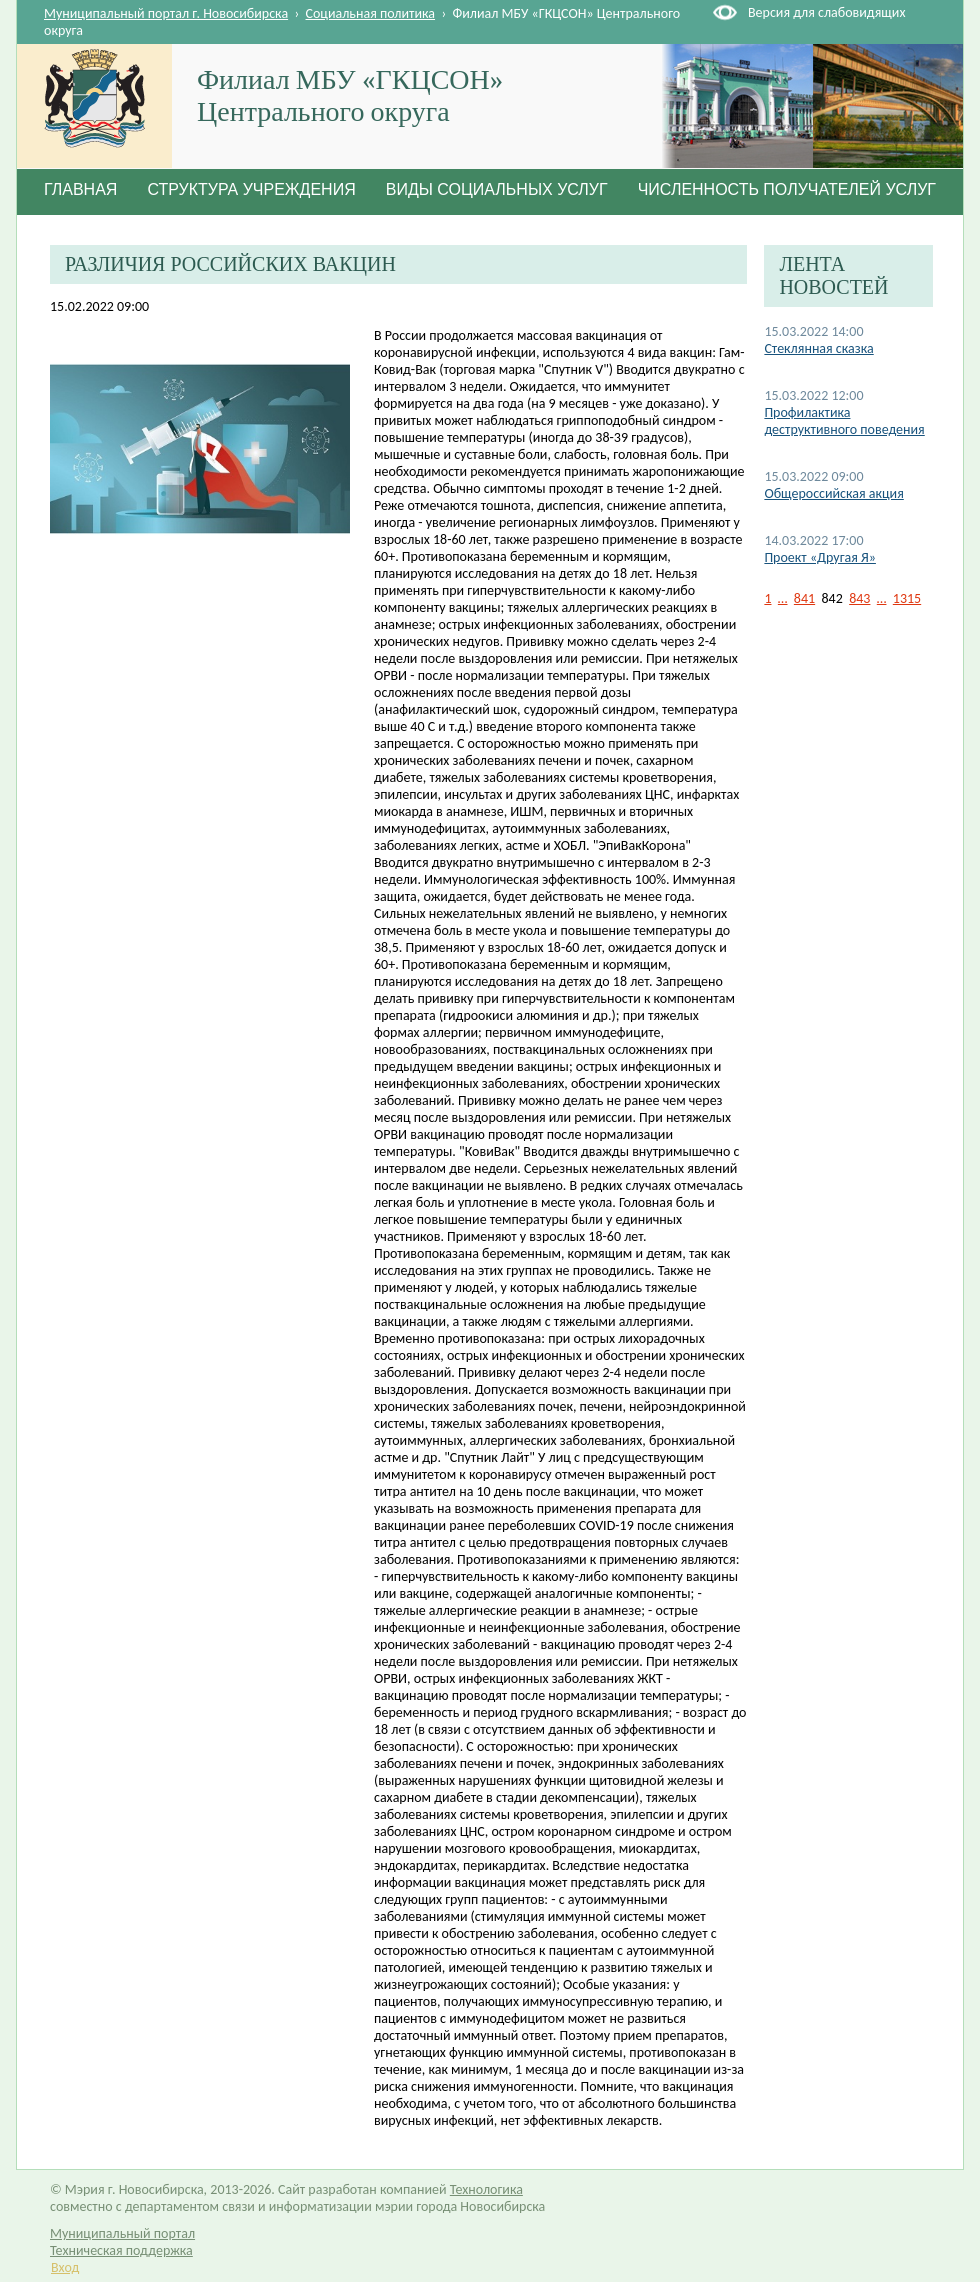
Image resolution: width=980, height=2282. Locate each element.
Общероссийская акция (833, 493)
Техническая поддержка (121, 2250)
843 (859, 598)
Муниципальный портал (122, 2233)
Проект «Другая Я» (820, 557)
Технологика (486, 2189)
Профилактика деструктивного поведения (844, 421)
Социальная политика (371, 13)
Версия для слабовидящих (826, 12)
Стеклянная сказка (818, 348)
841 (804, 598)
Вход (65, 2267)
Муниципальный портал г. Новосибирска (166, 13)
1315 (907, 598)
